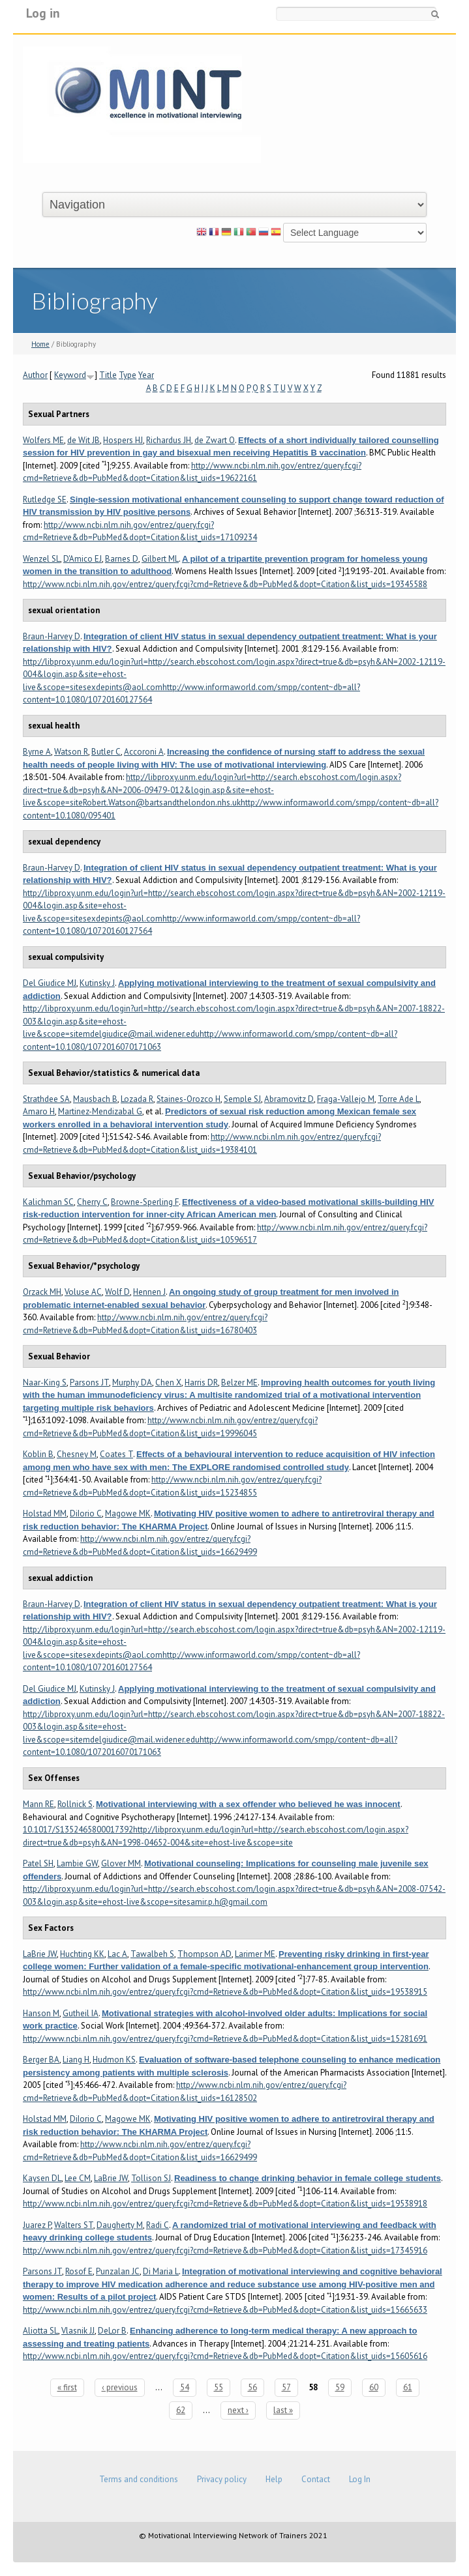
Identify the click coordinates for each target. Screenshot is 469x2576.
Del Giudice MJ (49, 983)
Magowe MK (128, 1513)
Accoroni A (144, 751)
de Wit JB (83, 440)
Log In (360, 2479)
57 (286, 2387)
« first (67, 2387)
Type (127, 375)
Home (40, 344)
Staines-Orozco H (188, 1099)
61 (407, 2387)
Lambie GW (77, 1863)
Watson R (71, 751)
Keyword (70, 375)
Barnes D (121, 558)
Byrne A (37, 751)
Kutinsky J (97, 983)
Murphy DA (132, 1382)
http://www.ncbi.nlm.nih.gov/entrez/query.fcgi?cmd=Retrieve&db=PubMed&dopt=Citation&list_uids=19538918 (225, 2203)
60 (373, 2387)
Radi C (157, 2225)
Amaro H (39, 1111)
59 (339, 2387)
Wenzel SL (41, 558)
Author (35, 375)
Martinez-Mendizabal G (100, 1111)
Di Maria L (161, 2271)
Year (146, 375)
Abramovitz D (289, 1099)
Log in (43, 13)
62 (180, 2410)
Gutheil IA (80, 2013)
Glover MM (121, 1863)
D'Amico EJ (82, 558)
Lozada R (137, 1099)
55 (218, 2387)
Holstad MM (45, 1513)
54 (184, 2387)
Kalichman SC (48, 1202)
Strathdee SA (46, 1099)
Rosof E (79, 2271)
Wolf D (117, 1291)
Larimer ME (255, 1954)
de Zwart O (214, 440)
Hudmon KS (114, 2059)
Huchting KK (82, 1954)
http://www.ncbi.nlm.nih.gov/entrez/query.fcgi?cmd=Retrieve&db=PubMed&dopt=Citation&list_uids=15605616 (225, 2356)
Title (108, 375)
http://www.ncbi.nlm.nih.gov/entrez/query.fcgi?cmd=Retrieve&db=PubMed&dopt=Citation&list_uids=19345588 (225, 584)
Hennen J (149, 1291)
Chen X (168, 1382)
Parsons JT (89, 1382)
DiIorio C (86, 1513)
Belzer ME (239, 1382)
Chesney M (77, 1454)
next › (238, 2410)
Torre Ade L (398, 1099)
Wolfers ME (43, 440)
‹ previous (120, 2387)
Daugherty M (120, 2225)
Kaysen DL (42, 2178)
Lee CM (78, 2178)
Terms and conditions (138, 2479)
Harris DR (201, 1382)
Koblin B (38, 1454)
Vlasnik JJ (78, 2330)
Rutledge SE (45, 499)
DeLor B (112, 2330)
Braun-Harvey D (51, 636)
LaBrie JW (40, 1954)
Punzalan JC (118, 2271)
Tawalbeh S (152, 1954)
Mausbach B (95, 1099)
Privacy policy (222, 2479)
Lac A (117, 1954)
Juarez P (37, 2225)
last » (283, 2410)
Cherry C (92, 1202)
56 (252, 2387)
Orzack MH (42, 1291)
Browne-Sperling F (145, 1202)
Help (273, 2479)
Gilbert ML (160, 558)
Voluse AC (83, 1291)
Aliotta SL (40, 2330)
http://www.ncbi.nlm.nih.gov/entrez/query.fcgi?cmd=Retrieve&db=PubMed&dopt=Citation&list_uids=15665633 (225, 2309)
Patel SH (38, 1863)
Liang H (76, 2059)
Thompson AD (204, 1954)
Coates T (116, 1454)
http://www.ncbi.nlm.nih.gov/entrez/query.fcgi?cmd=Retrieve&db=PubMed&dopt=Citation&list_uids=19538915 (225, 1991)
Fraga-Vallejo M (345, 1099)
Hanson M (41, 2013)
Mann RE (38, 1804)
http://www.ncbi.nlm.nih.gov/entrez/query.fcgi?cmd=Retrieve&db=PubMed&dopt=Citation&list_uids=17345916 (225, 2250)
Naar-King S (45, 1382)
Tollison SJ (151, 2178)
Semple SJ (242, 1099)
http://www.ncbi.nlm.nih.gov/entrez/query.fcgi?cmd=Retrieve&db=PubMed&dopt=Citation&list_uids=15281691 (225, 2038)
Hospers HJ (123, 440)
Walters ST (73, 2225)
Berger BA (41, 2059)
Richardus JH (168, 440)
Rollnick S (75, 1804)
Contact (315, 2479)
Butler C (106, 751)
